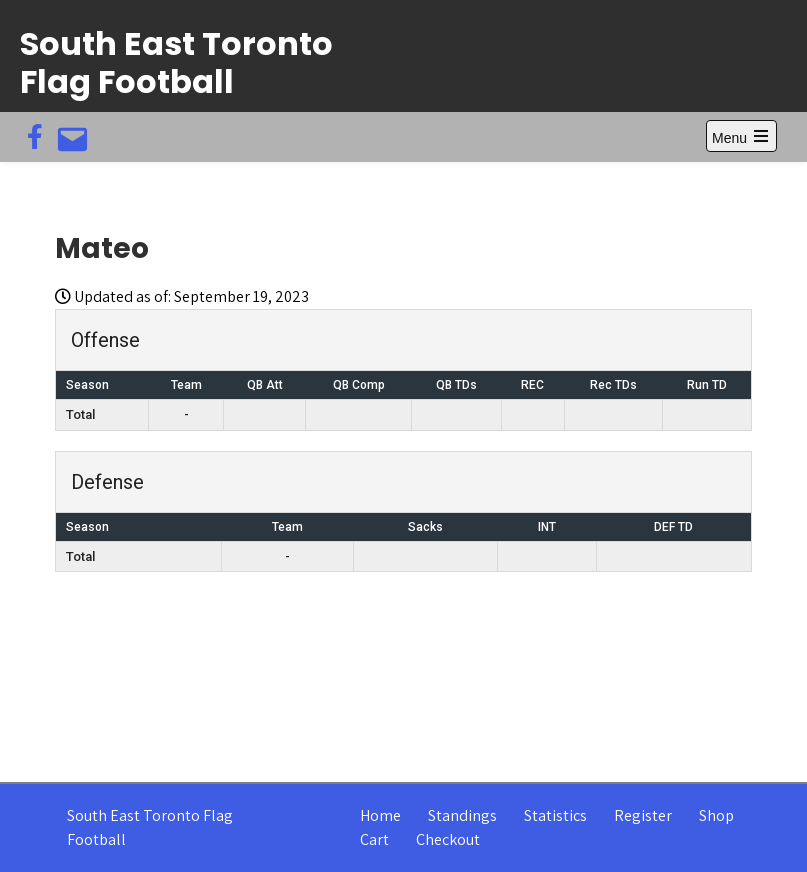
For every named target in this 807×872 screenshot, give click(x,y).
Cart (374, 839)
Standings (462, 815)
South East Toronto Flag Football (176, 62)
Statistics (555, 815)
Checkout (448, 839)
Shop (716, 815)
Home (380, 815)
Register (643, 815)
